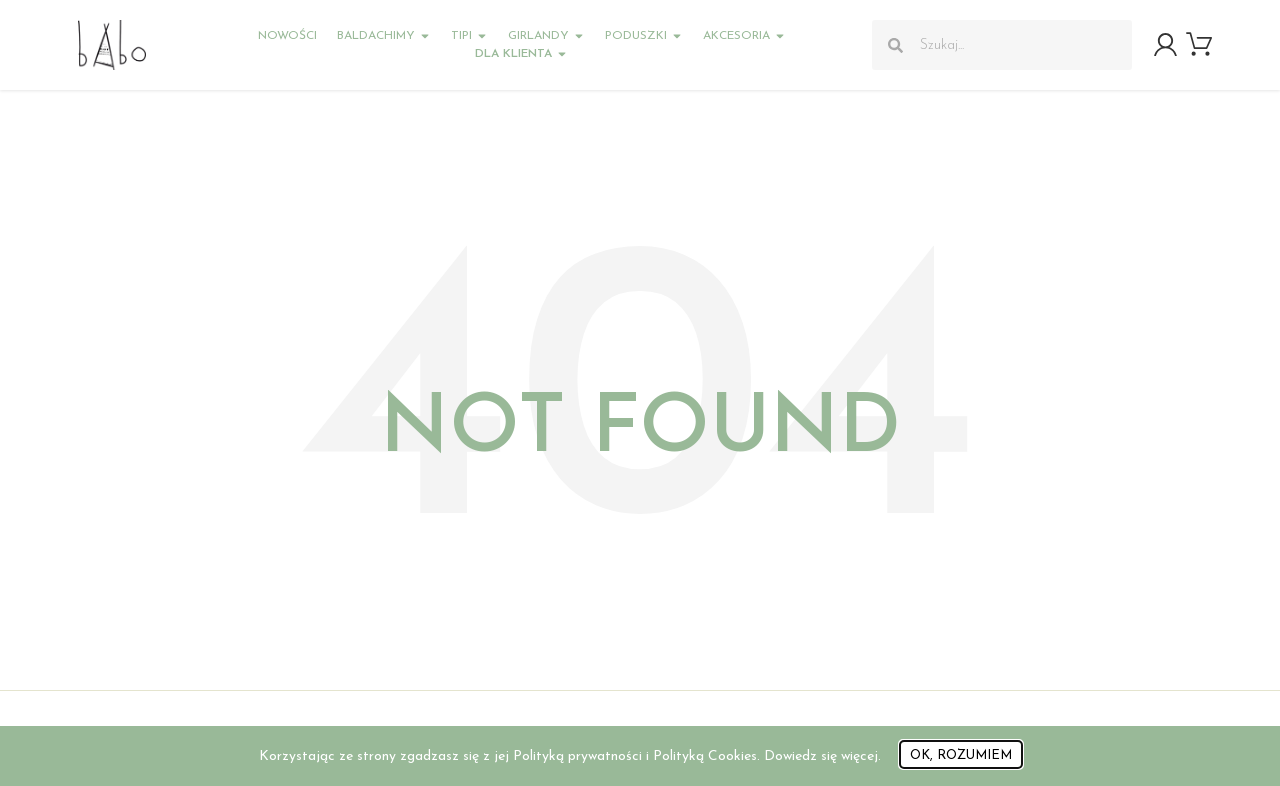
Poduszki (644, 36)
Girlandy (546, 36)
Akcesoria (744, 36)
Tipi (469, 36)
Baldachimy (384, 36)
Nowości (287, 36)
